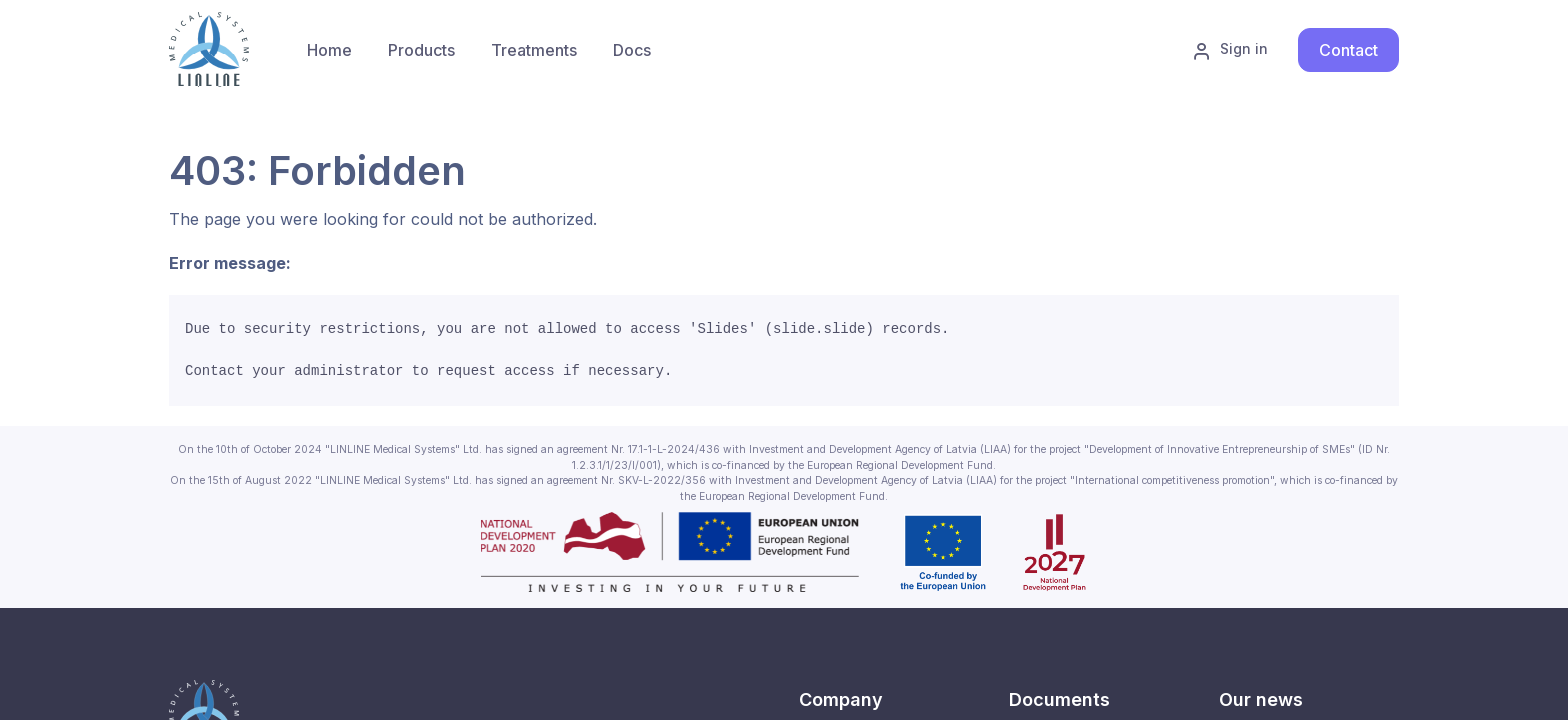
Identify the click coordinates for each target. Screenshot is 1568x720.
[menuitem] (421, 50)
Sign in (1230, 50)
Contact (1348, 50)
